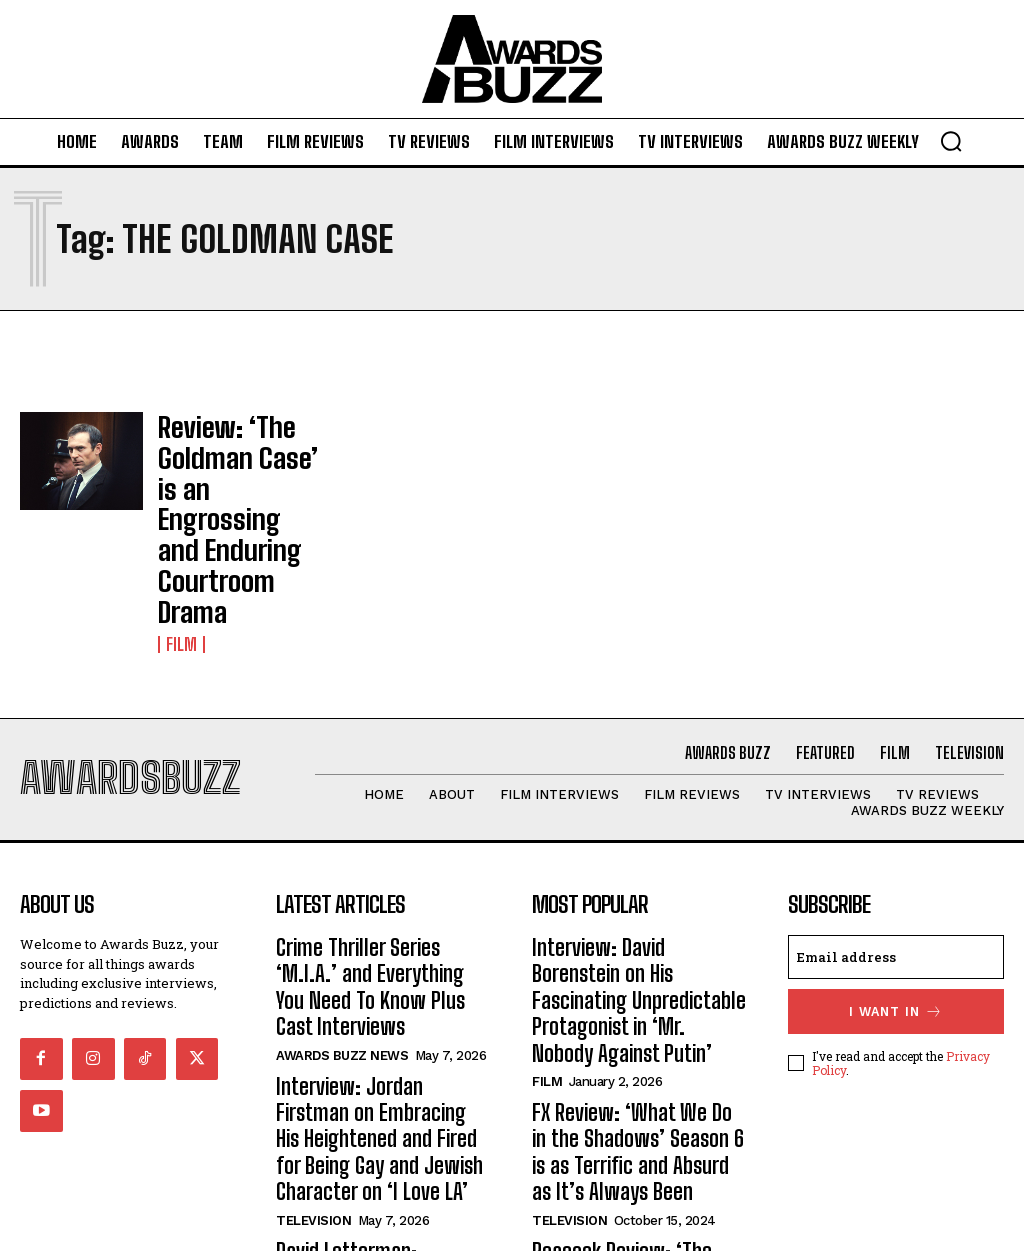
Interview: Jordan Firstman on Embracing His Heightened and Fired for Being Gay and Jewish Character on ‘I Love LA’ (383, 966)
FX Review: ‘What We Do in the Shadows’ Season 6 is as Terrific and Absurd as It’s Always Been (636, 988)
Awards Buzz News (342, 905)
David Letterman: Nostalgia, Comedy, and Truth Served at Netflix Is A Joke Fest (379, 1074)
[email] (896, 848)
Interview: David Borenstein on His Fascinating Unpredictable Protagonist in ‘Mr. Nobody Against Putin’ (639, 868)
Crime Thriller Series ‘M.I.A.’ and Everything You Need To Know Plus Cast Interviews (373, 857)
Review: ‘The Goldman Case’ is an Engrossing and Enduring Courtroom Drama (239, 467)
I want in (896, 900)
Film (180, 538)
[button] (951, 141)
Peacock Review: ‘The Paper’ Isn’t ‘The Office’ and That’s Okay (631, 1096)
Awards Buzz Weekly (347, 1122)
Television (313, 1024)
